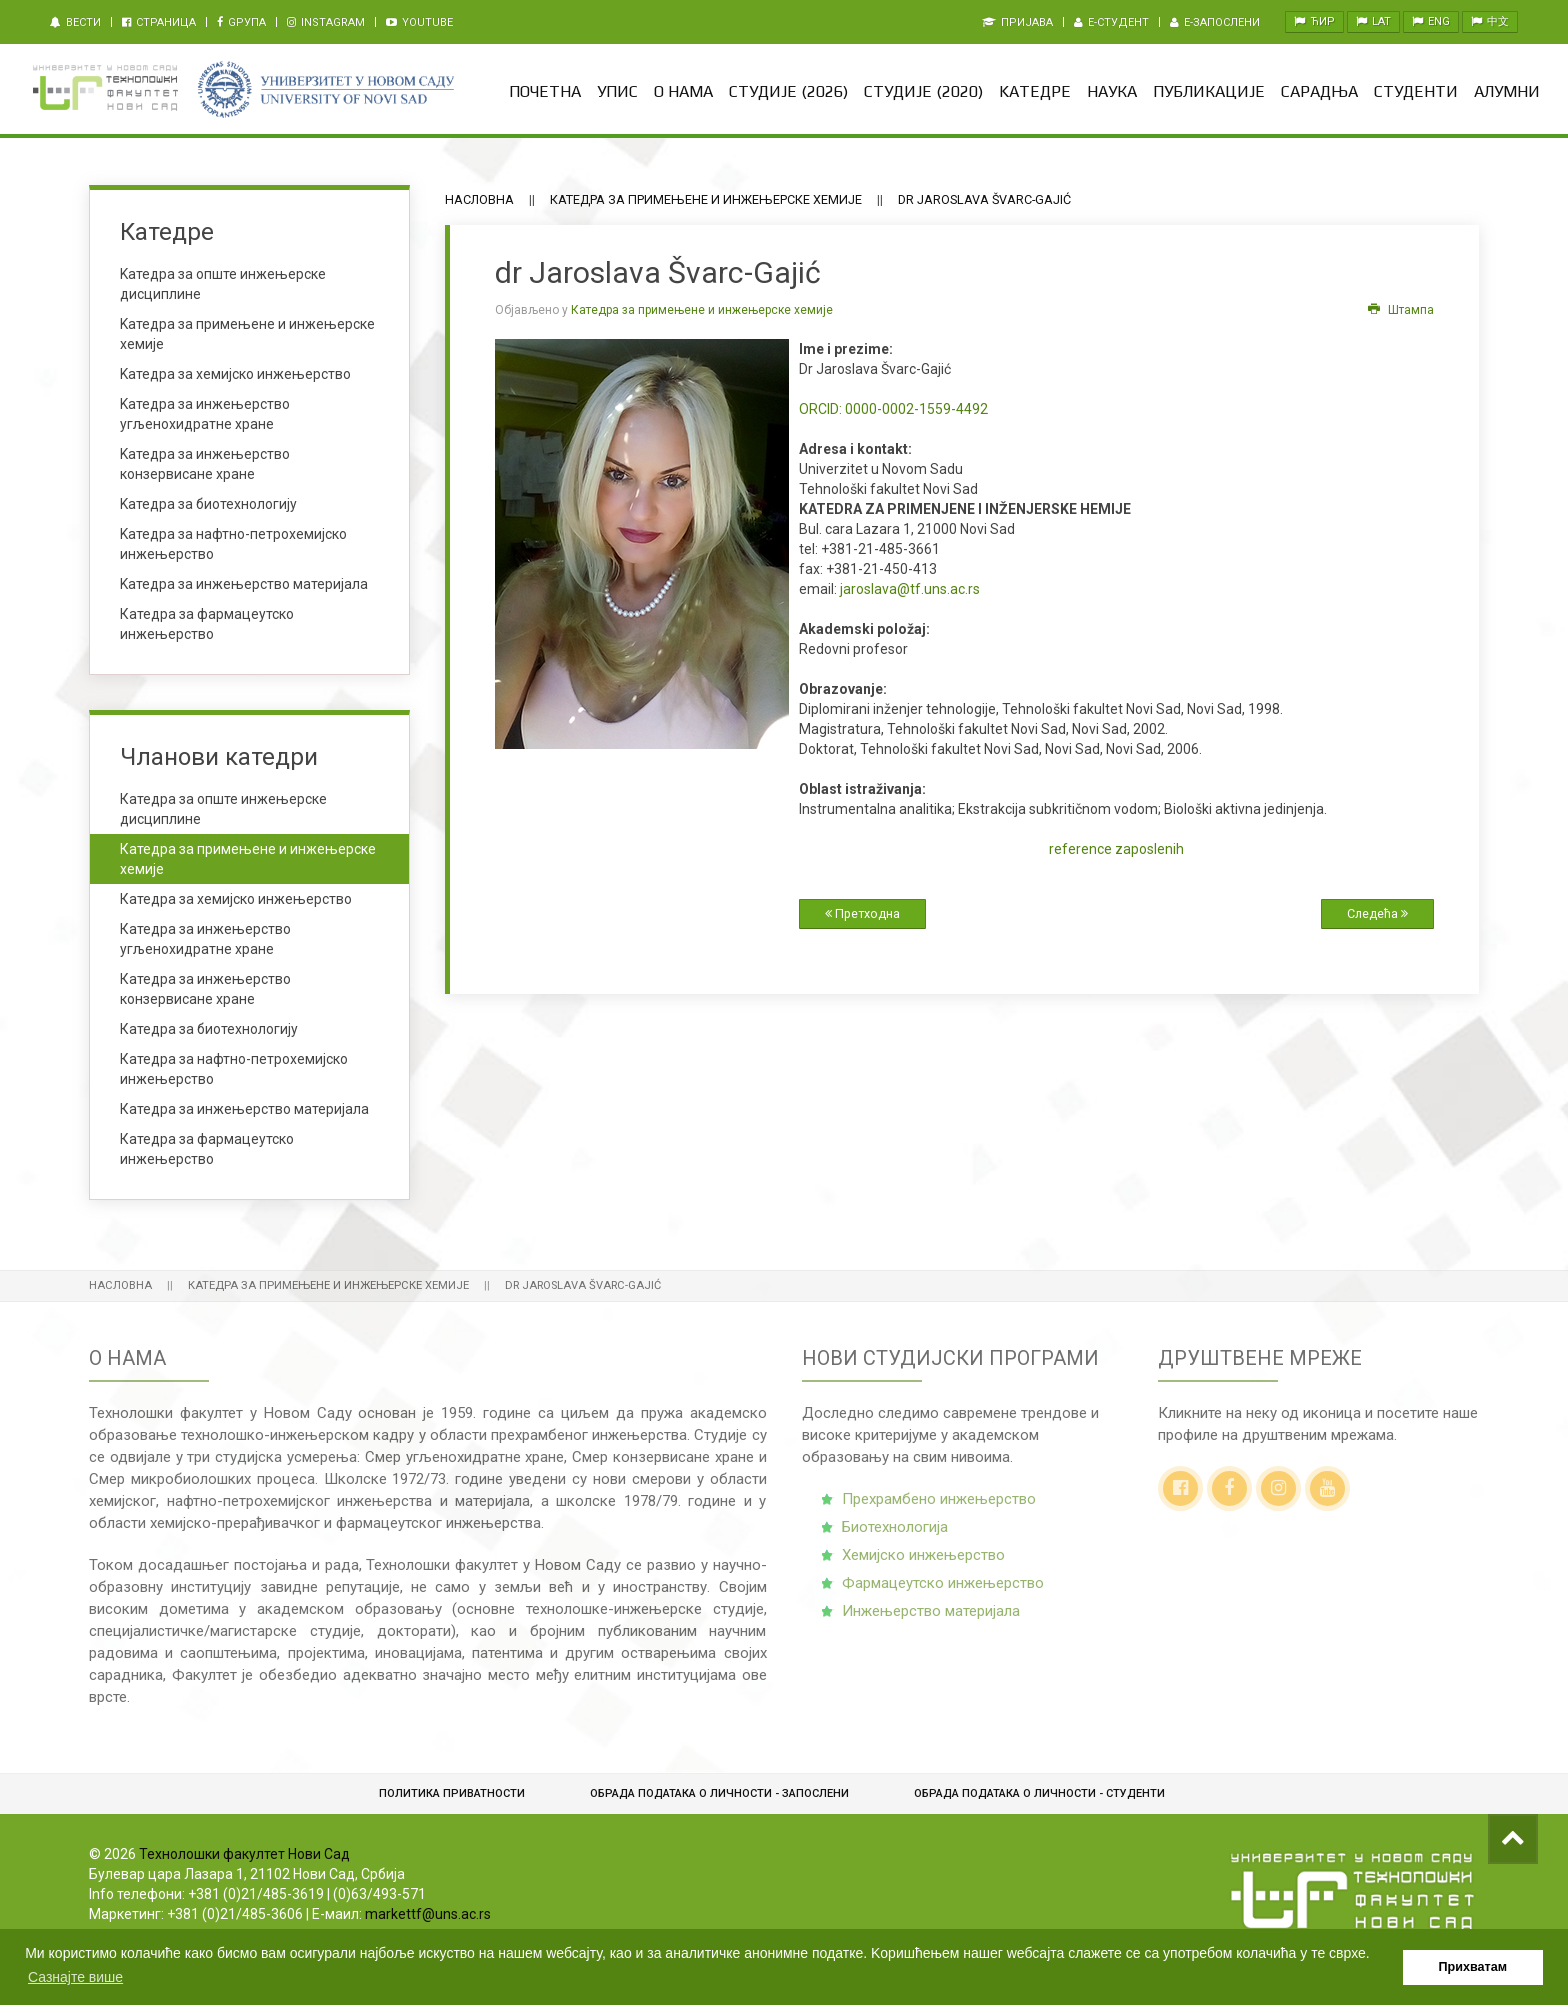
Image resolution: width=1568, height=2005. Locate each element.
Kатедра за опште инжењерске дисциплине (223, 284)
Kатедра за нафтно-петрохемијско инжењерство (233, 544)
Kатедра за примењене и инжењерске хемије (247, 334)
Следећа (1377, 913)
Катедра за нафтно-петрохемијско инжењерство (234, 1069)
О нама (683, 91)
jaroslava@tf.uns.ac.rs (910, 589)
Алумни (1507, 91)
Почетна (545, 91)
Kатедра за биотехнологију (208, 504)
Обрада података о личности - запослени (719, 1793)
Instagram (326, 22)
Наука (1112, 91)
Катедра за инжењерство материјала (244, 1109)
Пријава (1017, 22)
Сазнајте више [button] (75, 1977)
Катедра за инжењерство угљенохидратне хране (205, 939)
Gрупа (241, 22)
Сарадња (1319, 91)
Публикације (1209, 91)
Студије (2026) (788, 91)
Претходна (862, 913)
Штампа (1401, 310)
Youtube (419, 22)
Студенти (1416, 91)
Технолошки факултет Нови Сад (244, 1854)
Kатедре (1035, 91)
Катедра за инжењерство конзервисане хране (205, 989)
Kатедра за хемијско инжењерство (235, 374)
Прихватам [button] (1473, 1967)
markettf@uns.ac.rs (428, 1914)
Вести (75, 22)
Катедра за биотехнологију (209, 1029)
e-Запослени (1215, 22)
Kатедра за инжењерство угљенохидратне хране (205, 414)
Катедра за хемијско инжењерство (236, 899)
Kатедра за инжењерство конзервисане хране (205, 464)
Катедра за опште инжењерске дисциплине (223, 809)
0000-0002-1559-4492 (893, 409)
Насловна (479, 199)
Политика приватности (452, 1793)
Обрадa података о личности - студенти (1039, 1793)
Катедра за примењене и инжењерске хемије (706, 199)
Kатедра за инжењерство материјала (244, 584)
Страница (159, 22)
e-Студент (1111, 22)
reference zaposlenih (1116, 849)
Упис (617, 91)
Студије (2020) (923, 91)
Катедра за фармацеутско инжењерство (207, 624)
